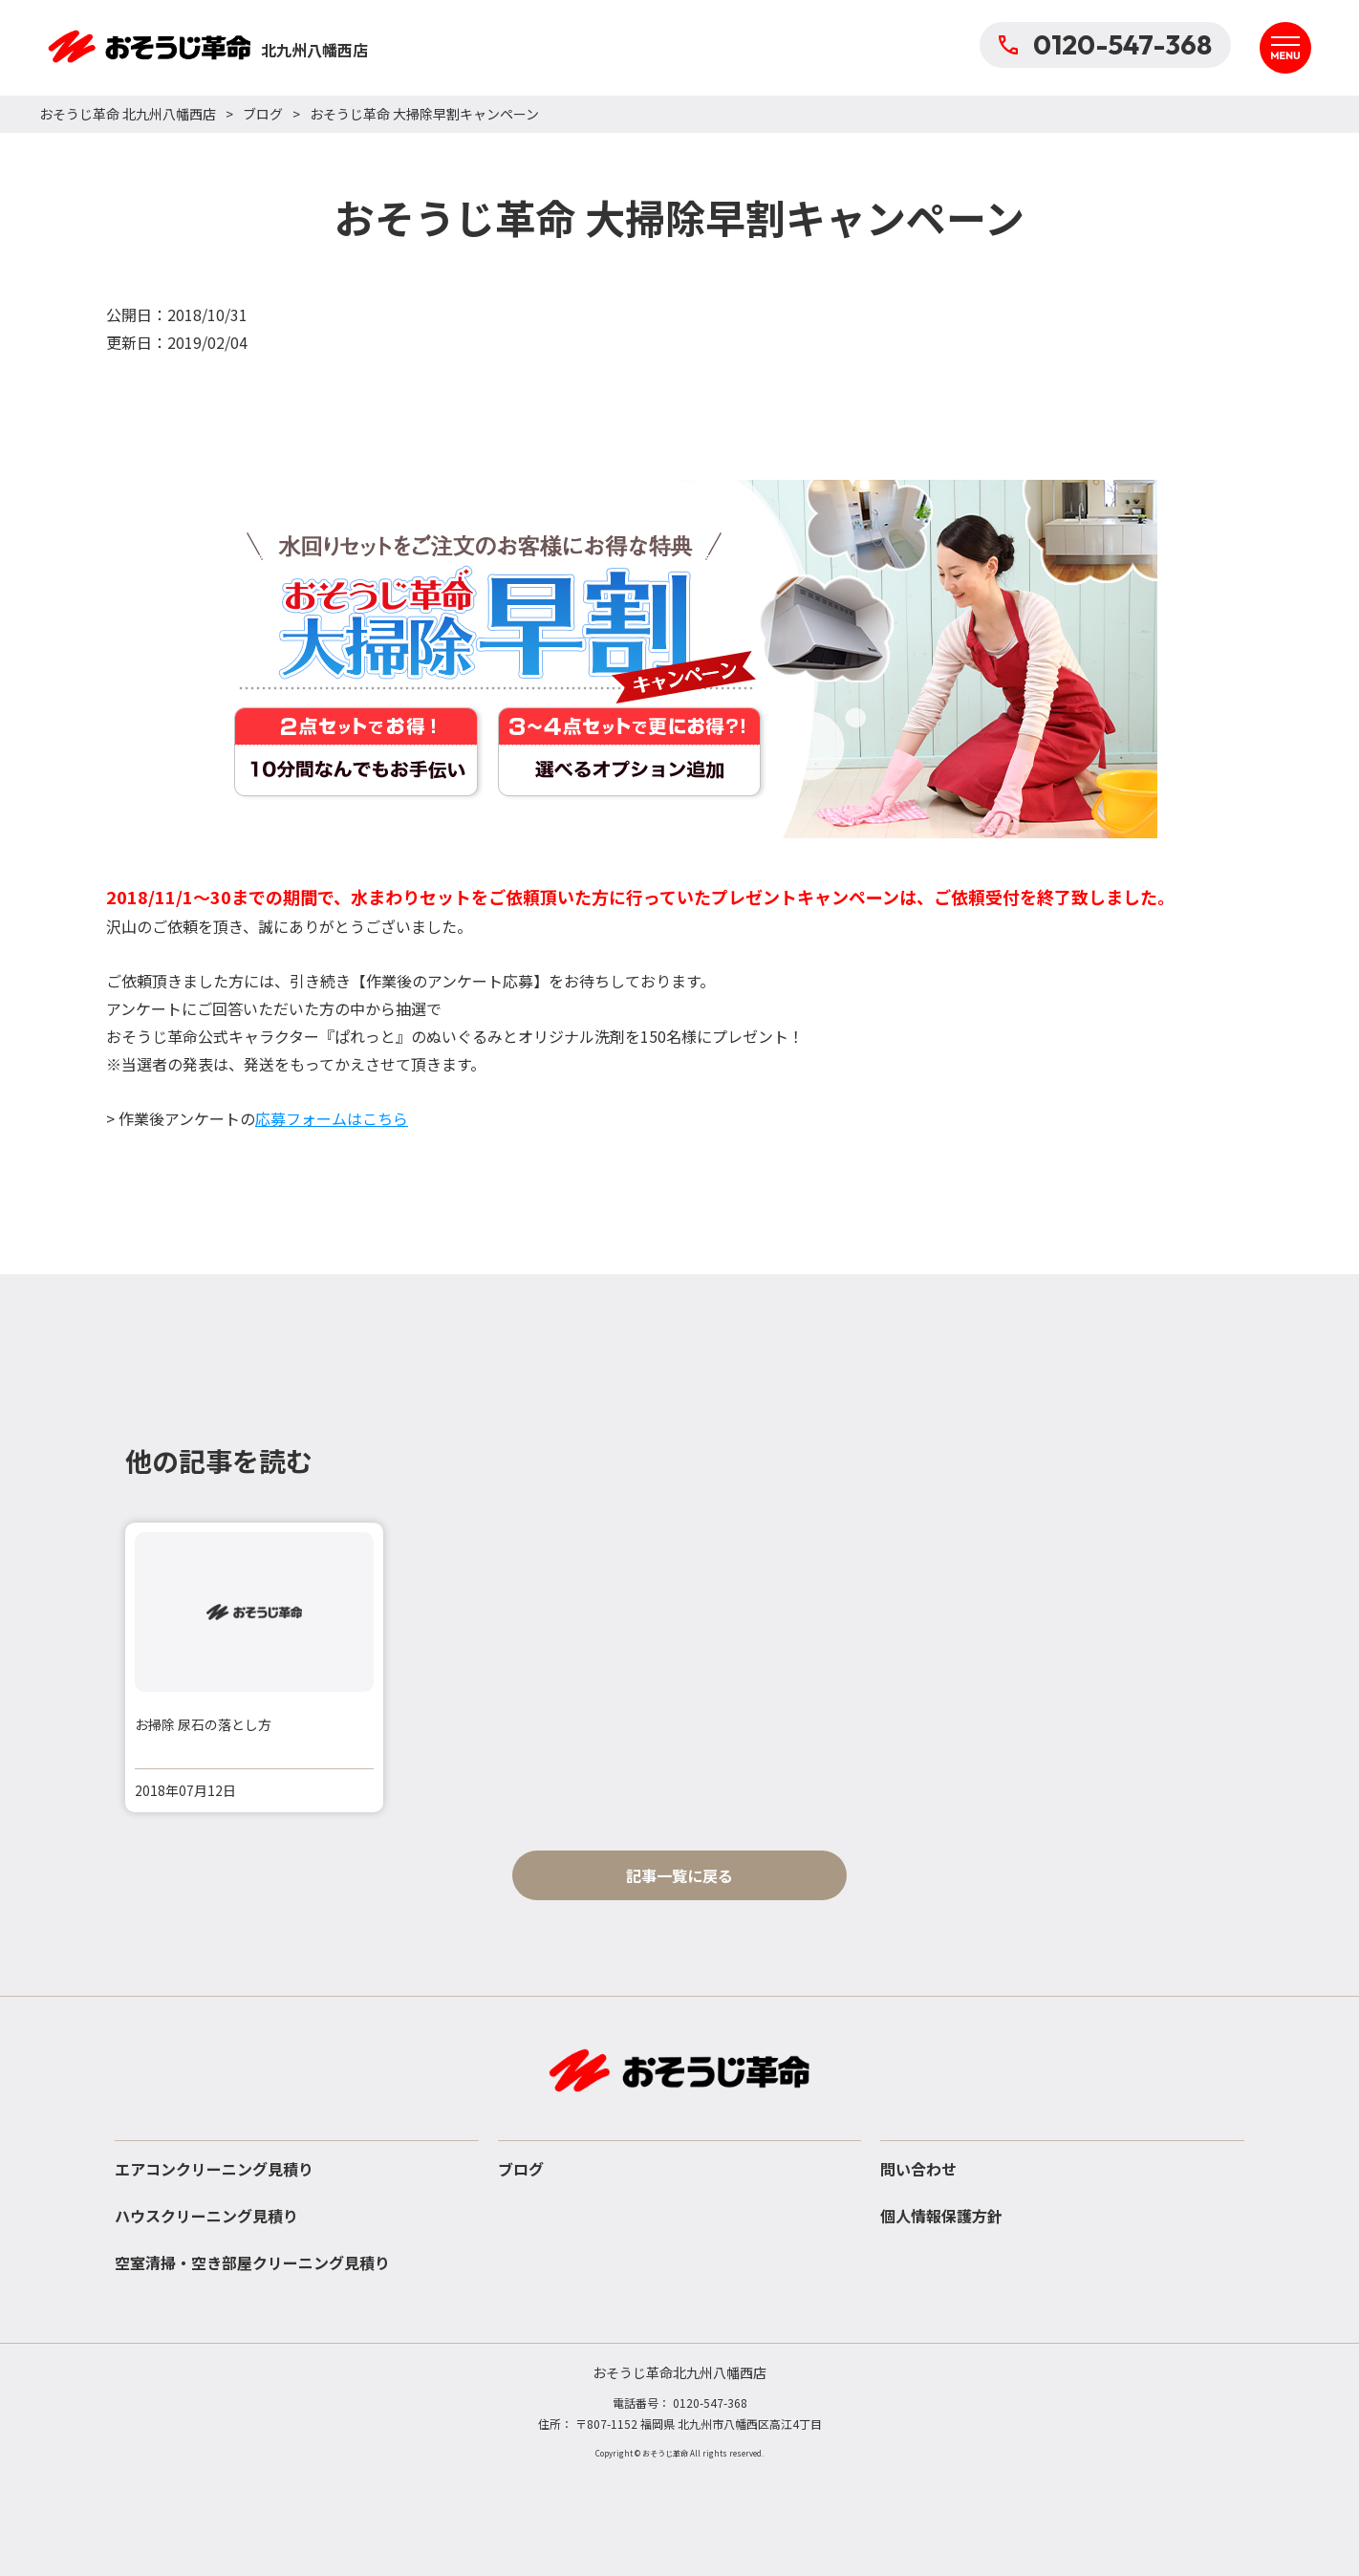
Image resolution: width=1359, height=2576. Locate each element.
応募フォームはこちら (331, 1118)
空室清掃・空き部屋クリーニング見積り (252, 2262)
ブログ (263, 113)
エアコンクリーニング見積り (214, 2168)
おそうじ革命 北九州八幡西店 (127, 113)
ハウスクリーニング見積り (206, 2215)
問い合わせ (918, 2168)
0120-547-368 (1105, 44)
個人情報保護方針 (941, 2215)
